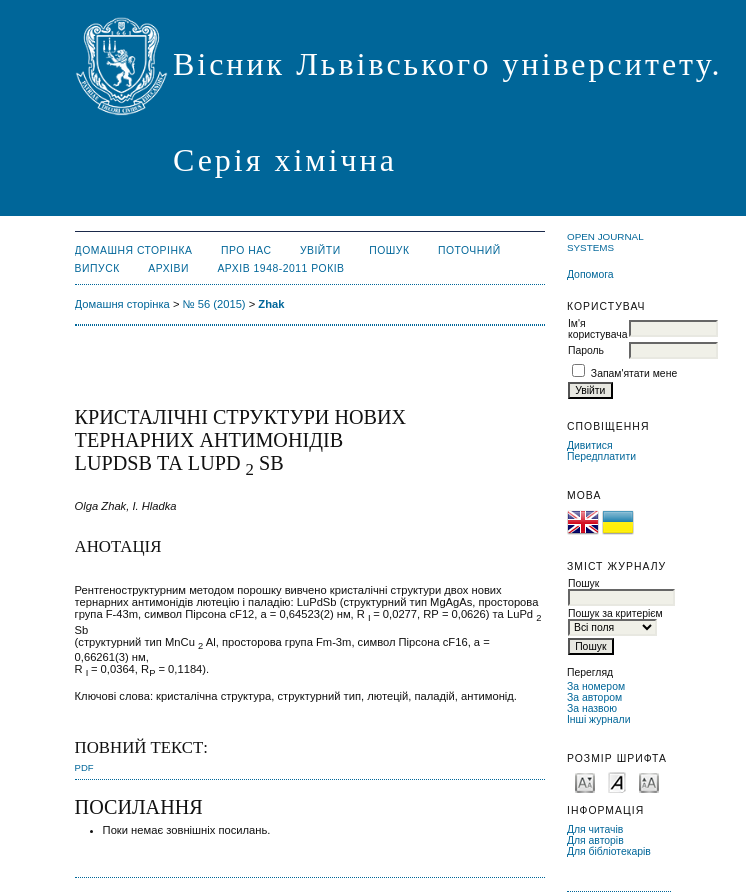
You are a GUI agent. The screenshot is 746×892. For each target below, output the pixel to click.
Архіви (168, 268)
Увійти (320, 250)
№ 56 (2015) (214, 304)
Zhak (271, 304)
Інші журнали (598, 719)
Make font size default (617, 781)
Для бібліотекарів (609, 851)
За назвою (592, 708)
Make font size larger (649, 781)
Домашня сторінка (134, 250)
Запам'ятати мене (634, 373)
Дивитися (590, 445)
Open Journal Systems (605, 242)
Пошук (389, 250)
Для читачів (595, 829)
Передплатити (601, 456)
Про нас (246, 250)
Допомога (590, 274)
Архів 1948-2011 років (280, 268)
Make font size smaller (585, 781)
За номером (596, 686)
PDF (84, 767)
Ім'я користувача (597, 329)
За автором (594, 697)
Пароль (586, 350)
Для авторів (595, 840)
